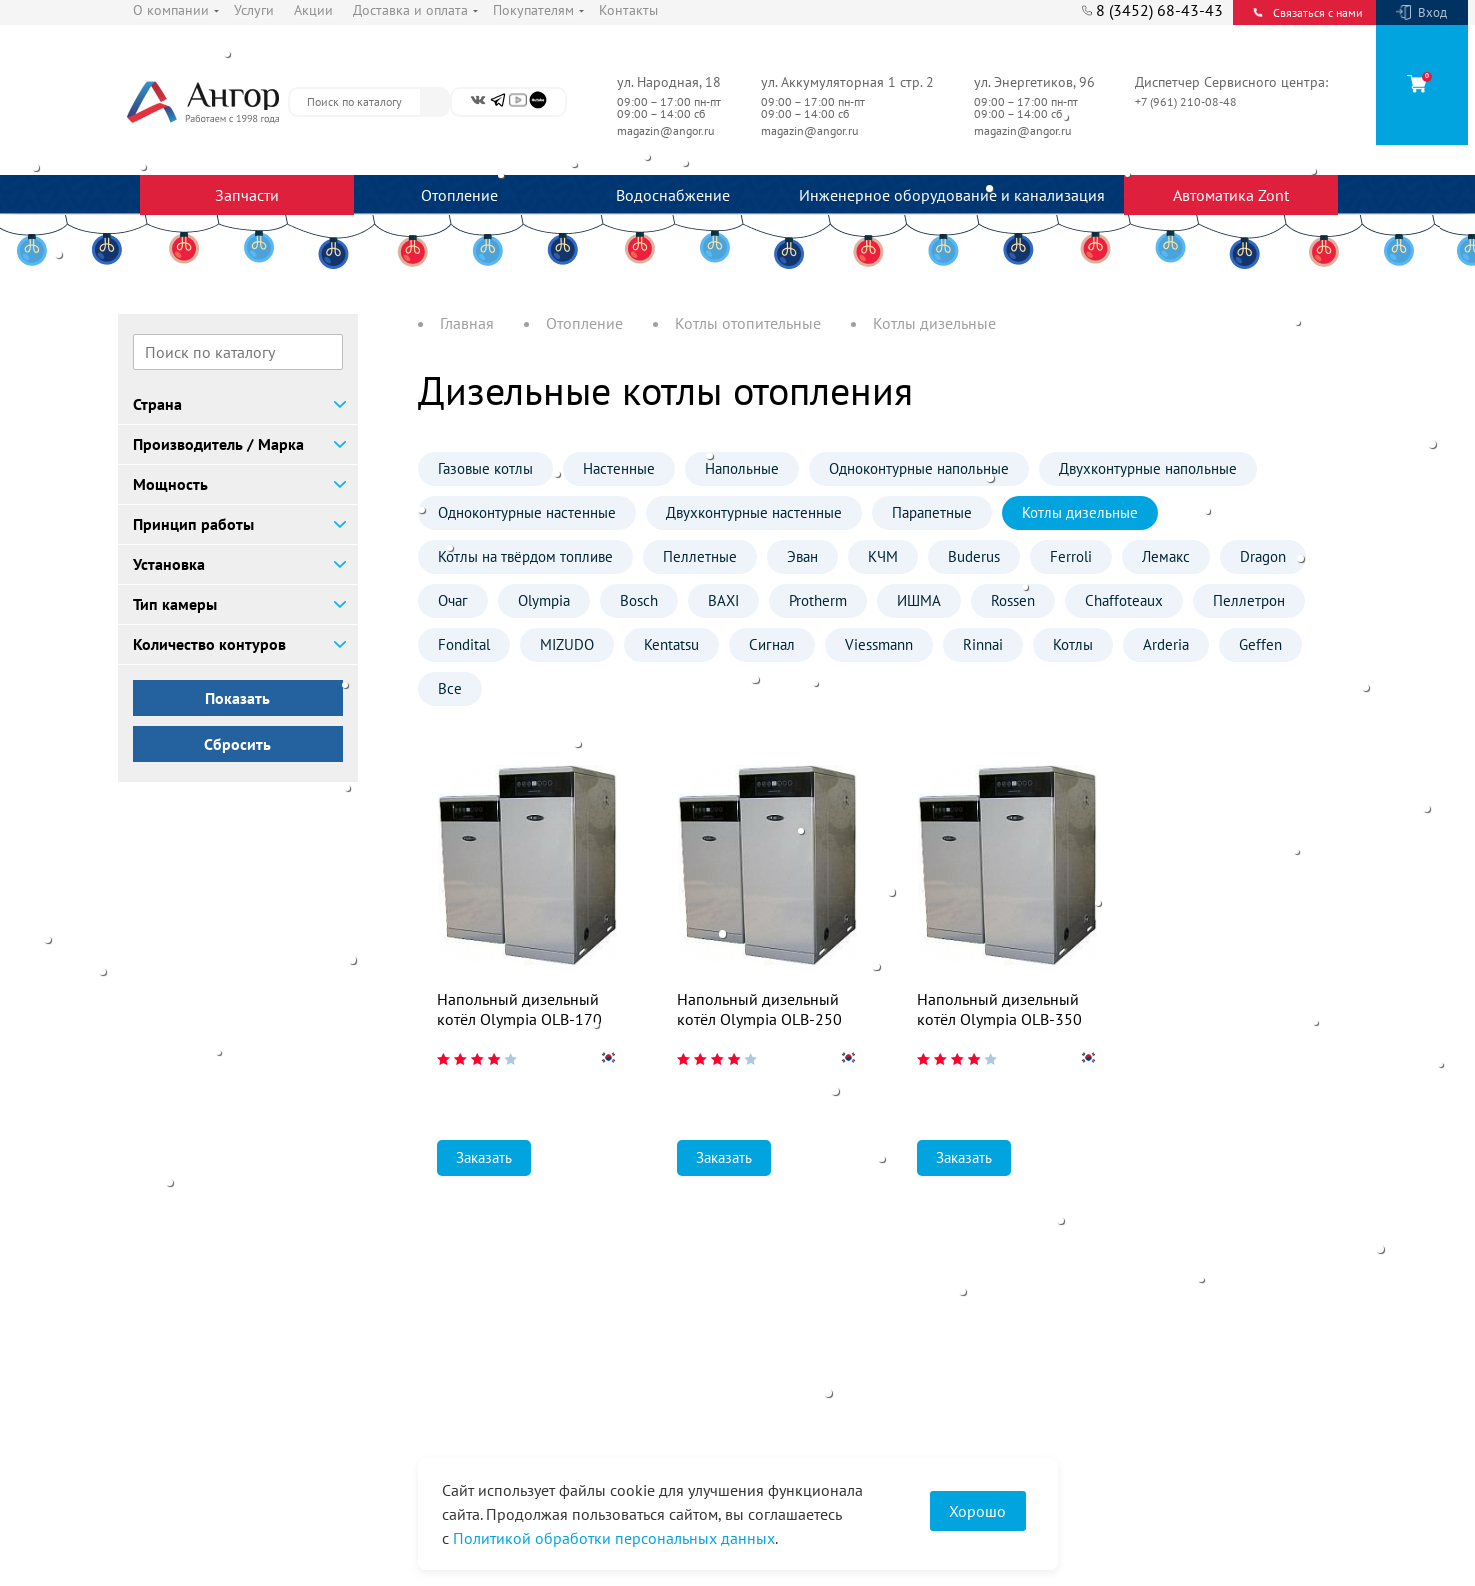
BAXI (723, 600)
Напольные (742, 468)
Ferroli (1071, 556)
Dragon (1263, 556)
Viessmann (879, 644)
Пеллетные (700, 556)
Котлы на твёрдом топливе (525, 556)
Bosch (639, 600)
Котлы (1073, 644)
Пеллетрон (1249, 600)
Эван (802, 556)
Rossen (1013, 600)
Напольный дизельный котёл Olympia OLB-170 (519, 1009)
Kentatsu (671, 644)
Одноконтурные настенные (527, 512)
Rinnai (983, 644)
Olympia (544, 600)
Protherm (818, 600)
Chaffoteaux (1124, 600)
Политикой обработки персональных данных (614, 1538)
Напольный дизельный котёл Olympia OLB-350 (999, 1009)
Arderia (1166, 644)
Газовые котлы (485, 468)
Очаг (453, 600)
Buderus (974, 556)
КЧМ (883, 556)
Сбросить (237, 744)
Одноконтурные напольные (919, 468)
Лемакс (1166, 556)
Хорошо (977, 1511)
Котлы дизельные (1080, 512)
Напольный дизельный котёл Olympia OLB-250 (759, 1009)
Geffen (1260, 644)
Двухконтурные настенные (754, 512)
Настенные (619, 468)
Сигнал (772, 644)
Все (450, 688)
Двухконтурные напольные (1148, 468)
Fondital (464, 644)
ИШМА (919, 600)
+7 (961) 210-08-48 (1187, 101)
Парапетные (932, 512)
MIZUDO (567, 644)
